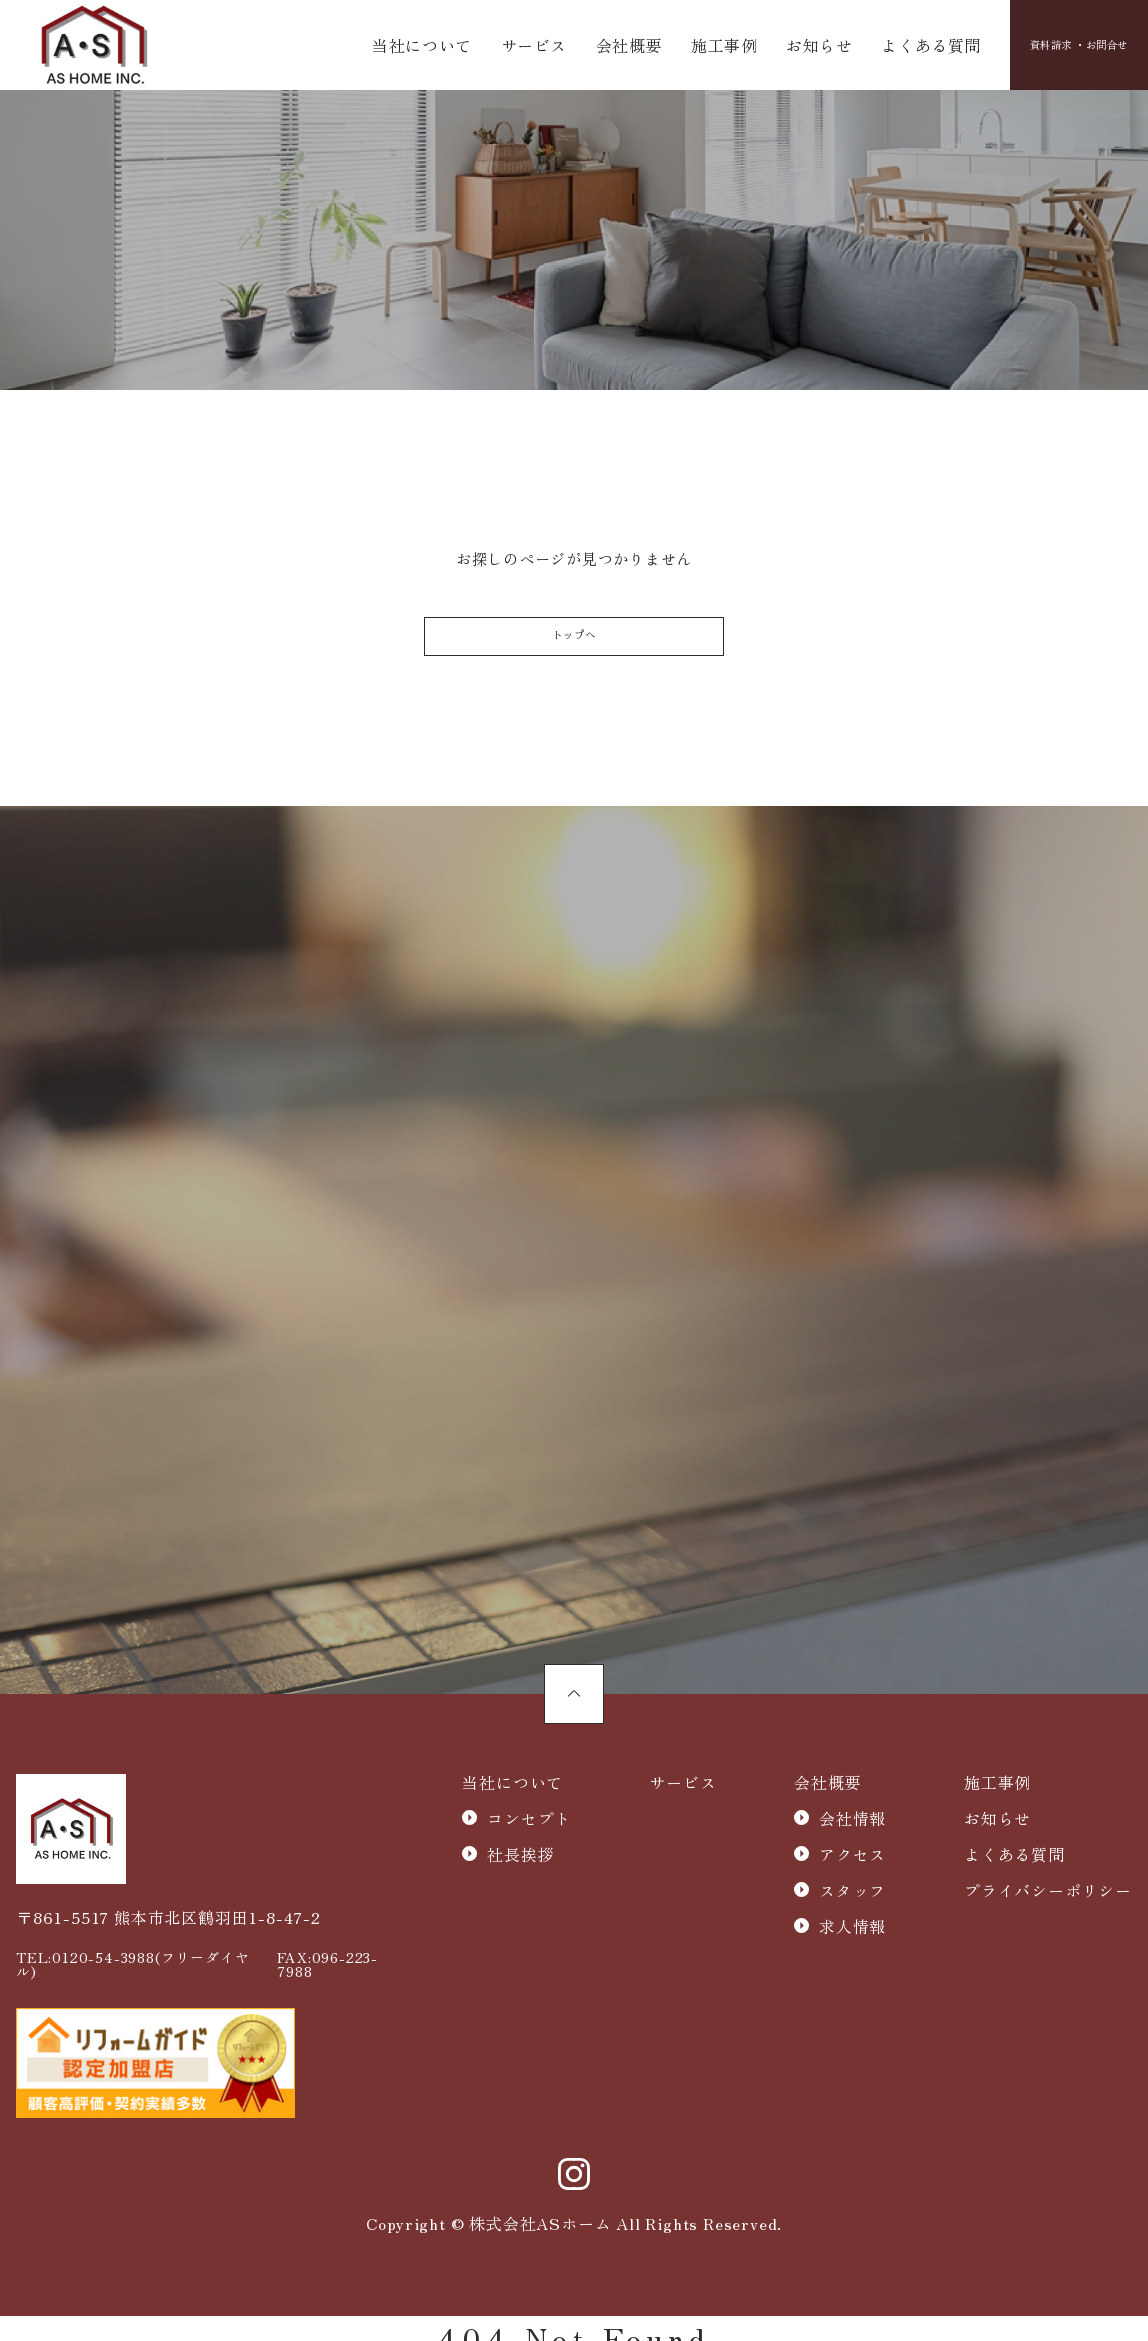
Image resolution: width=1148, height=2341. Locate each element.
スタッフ (852, 1931)
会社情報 (852, 1859)
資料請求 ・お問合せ (1050, 48)
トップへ (573, 654)
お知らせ (781, 48)
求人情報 (852, 1967)
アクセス (852, 1895)
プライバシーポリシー (1048, 1931)
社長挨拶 (520, 1895)
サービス (524, 48)
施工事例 (695, 48)
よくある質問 (883, 48)
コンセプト (529, 1859)
